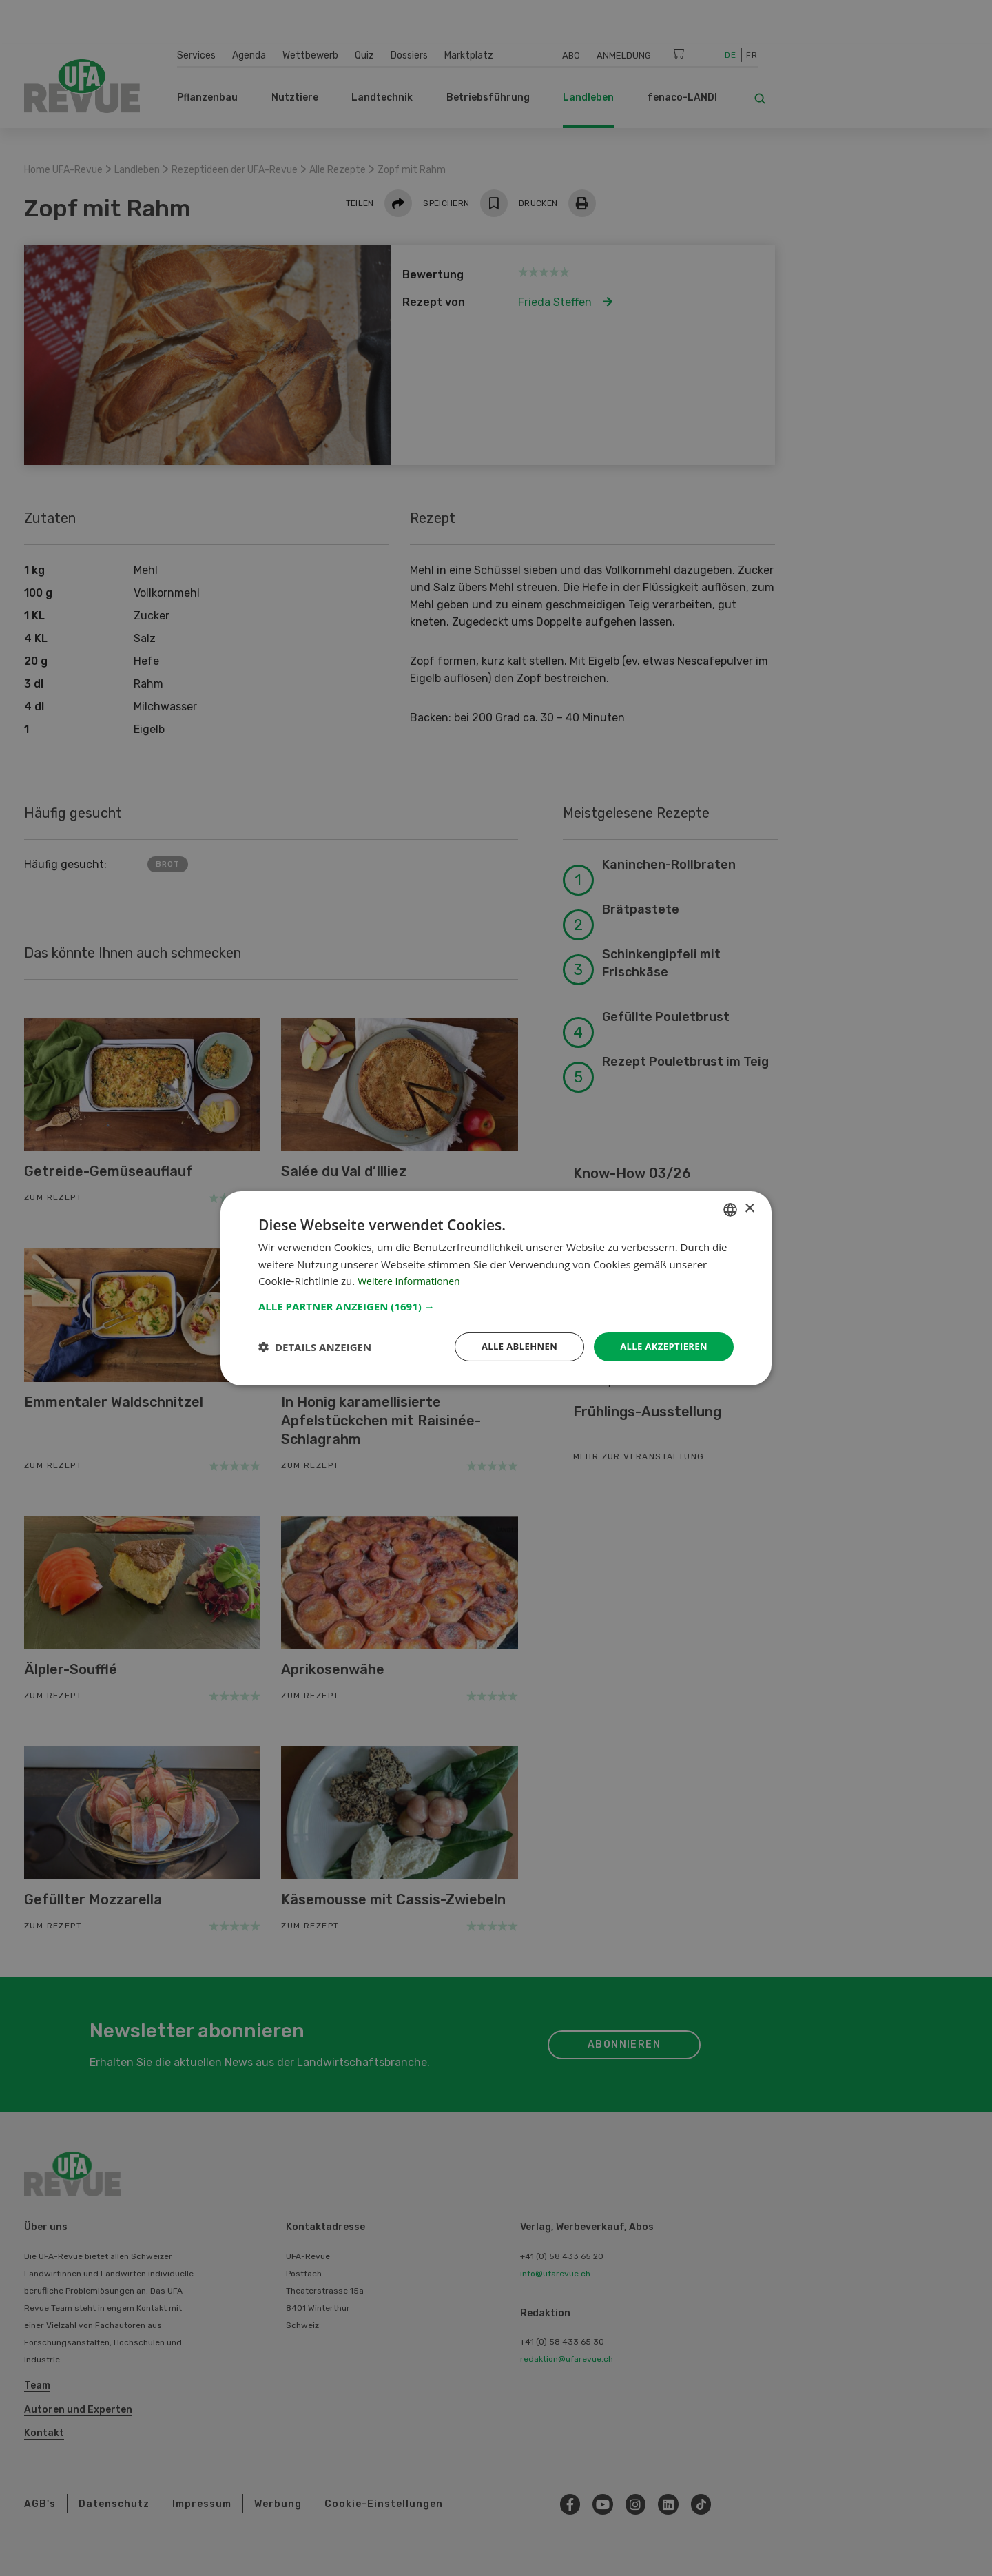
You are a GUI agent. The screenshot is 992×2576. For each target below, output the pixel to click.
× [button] (749, 1207)
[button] (496, 1305)
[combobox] (730, 1208)
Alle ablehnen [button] (510, 1345)
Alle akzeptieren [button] (660, 1345)
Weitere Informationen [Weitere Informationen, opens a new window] (412, 1280)
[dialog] (496, 1288)
